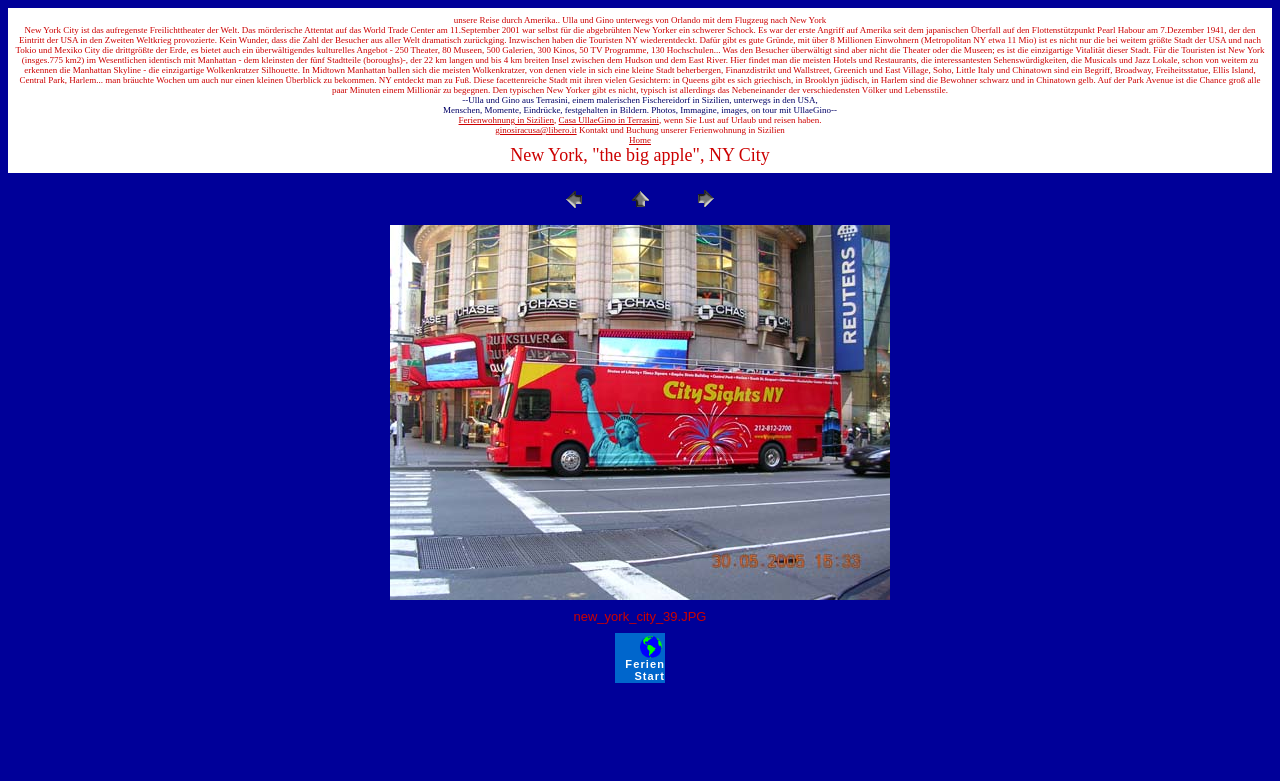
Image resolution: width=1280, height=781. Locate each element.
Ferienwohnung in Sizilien (507, 120)
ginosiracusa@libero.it (536, 130)
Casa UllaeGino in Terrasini (609, 120)
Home (640, 140)
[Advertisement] (640, 728)
